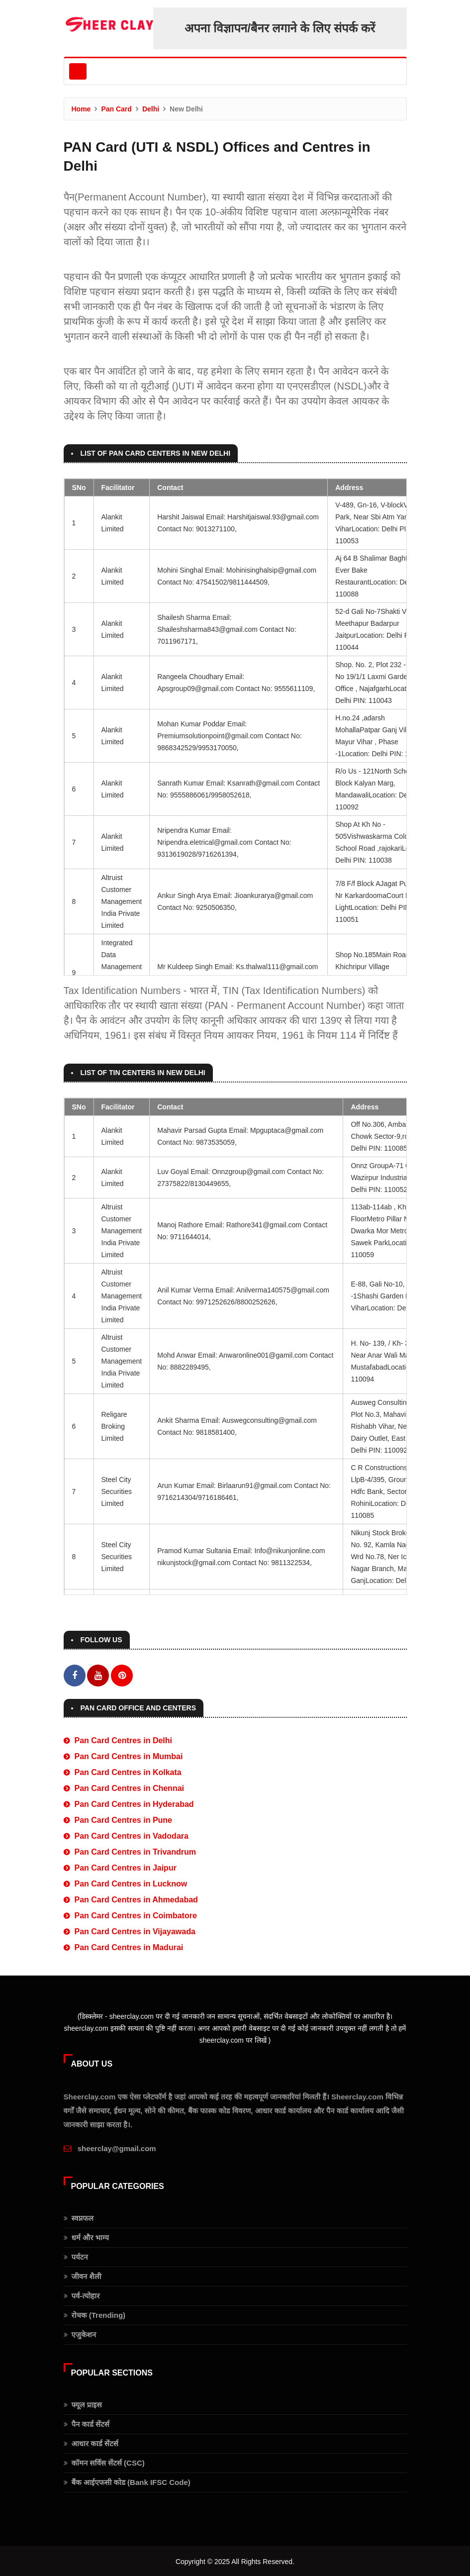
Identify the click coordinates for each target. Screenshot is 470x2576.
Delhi (150, 109)
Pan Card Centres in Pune (124, 1818)
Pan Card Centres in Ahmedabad (136, 1898)
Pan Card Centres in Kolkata (128, 1771)
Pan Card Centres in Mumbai (129, 1755)
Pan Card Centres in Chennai (130, 1787)
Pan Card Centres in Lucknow (131, 1882)
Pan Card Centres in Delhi (124, 1739)
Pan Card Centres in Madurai (129, 1946)
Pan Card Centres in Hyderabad (134, 1802)
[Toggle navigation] (78, 71)
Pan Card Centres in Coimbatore (136, 1914)
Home (81, 109)
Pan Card (116, 109)
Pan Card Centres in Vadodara (131, 1834)
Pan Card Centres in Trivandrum (135, 1850)
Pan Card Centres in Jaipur (126, 1866)
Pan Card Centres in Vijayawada (135, 1930)
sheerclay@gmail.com (117, 2147)
